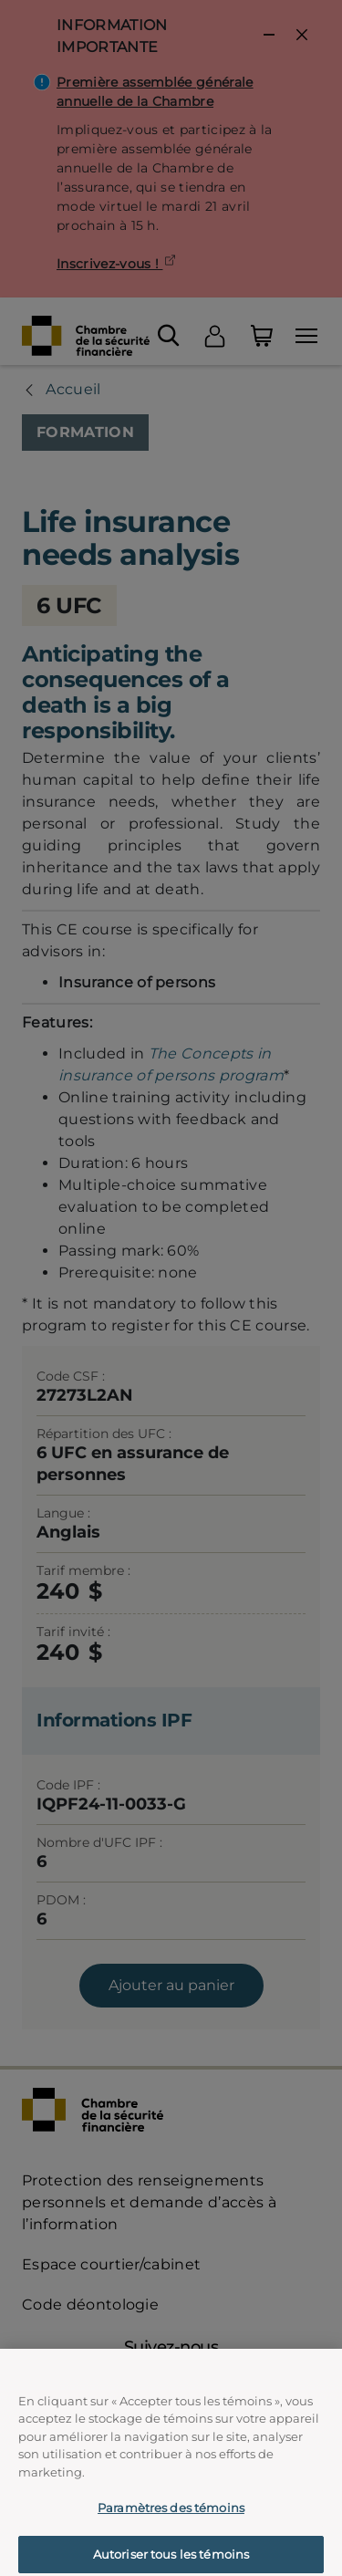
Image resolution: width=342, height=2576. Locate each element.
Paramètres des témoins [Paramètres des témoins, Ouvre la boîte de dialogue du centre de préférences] (171, 2522)
